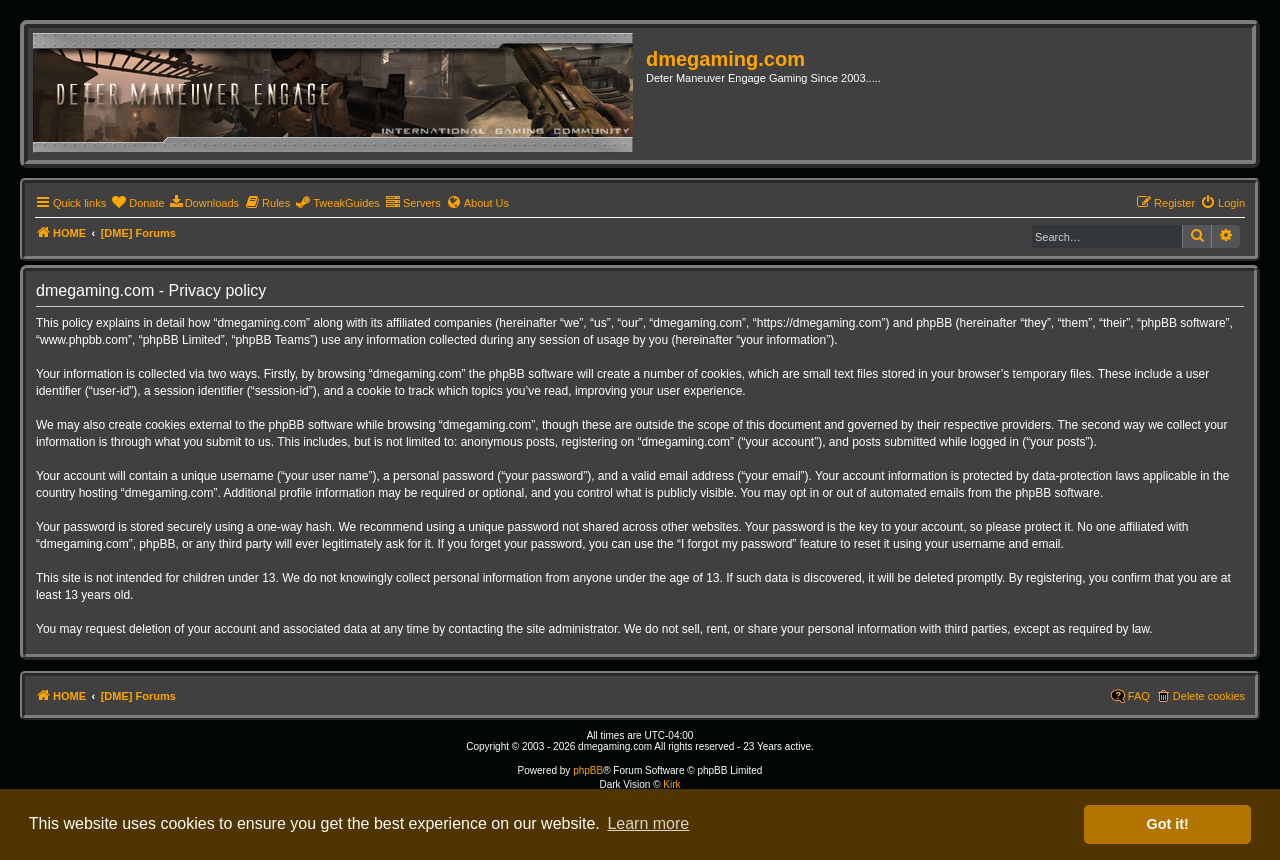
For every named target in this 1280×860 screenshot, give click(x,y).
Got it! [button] (1168, 824)
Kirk (671, 784)
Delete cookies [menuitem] (1209, 696)
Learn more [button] (648, 823)
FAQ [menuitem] (1139, 696)
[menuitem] (137, 203)
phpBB (588, 770)
